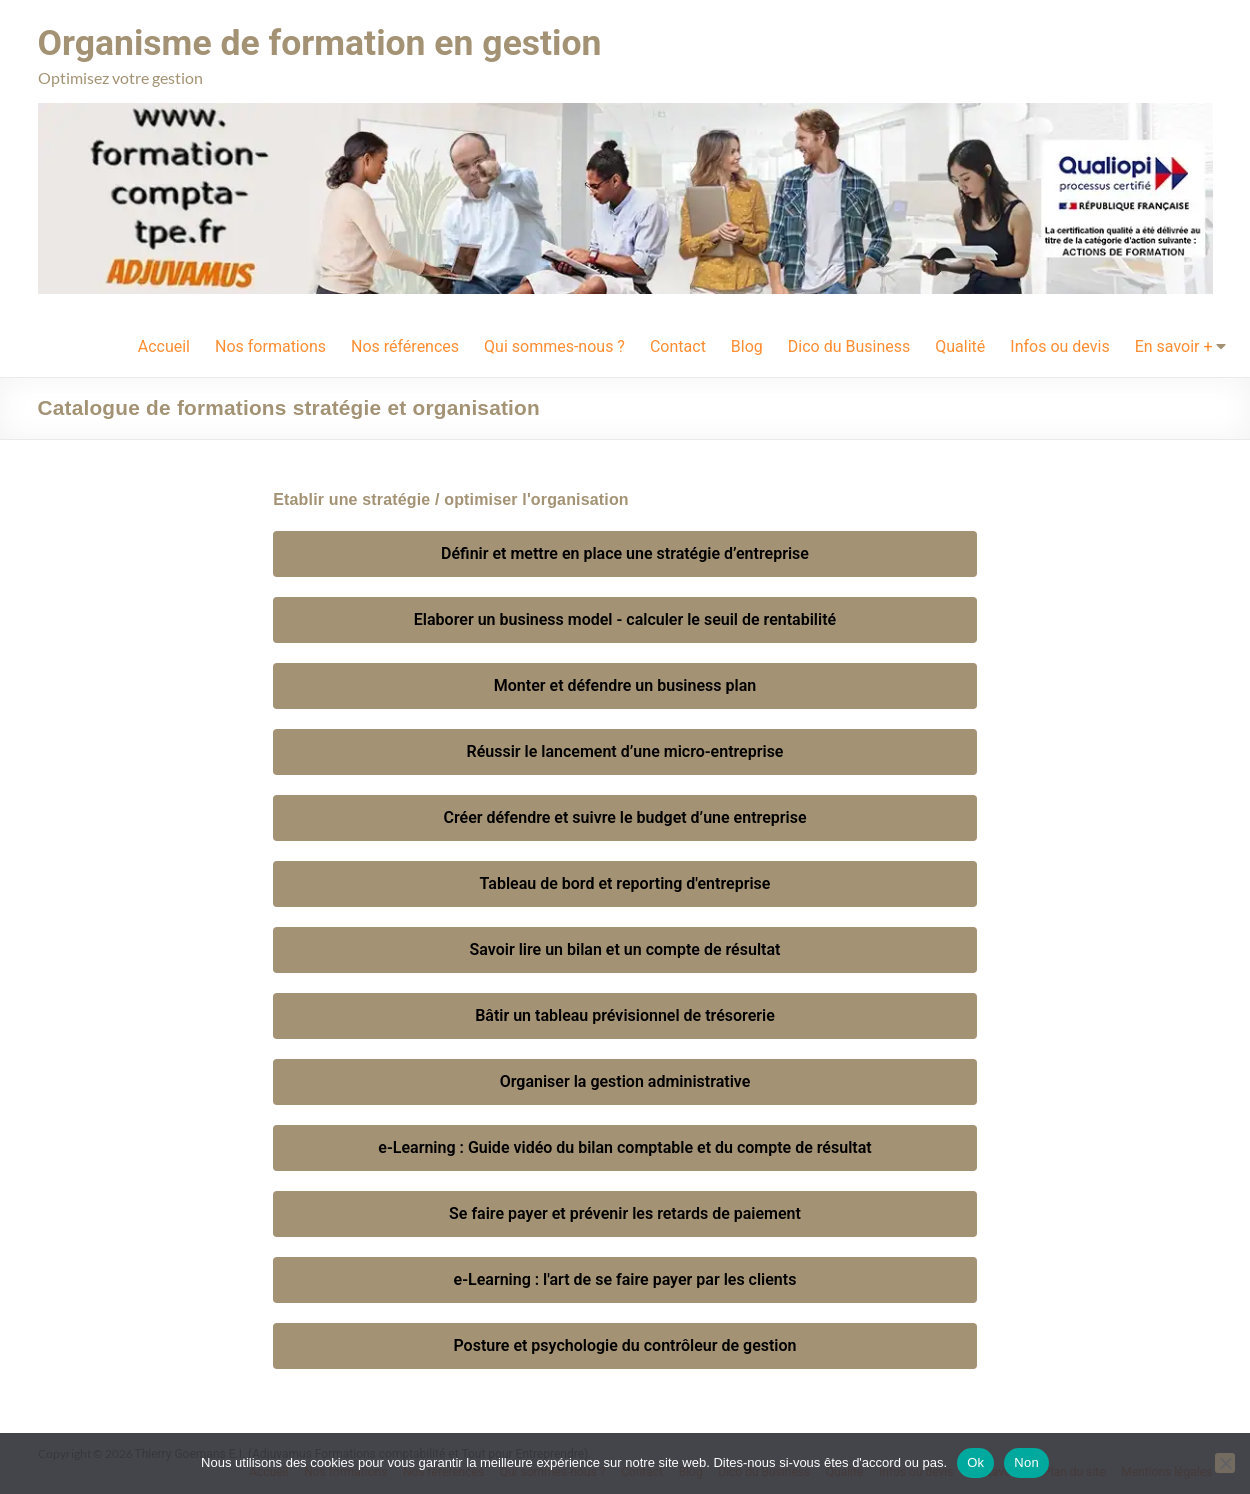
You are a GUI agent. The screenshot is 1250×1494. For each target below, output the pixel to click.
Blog (747, 346)
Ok (975, 1462)
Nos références (405, 346)
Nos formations (270, 346)
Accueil (164, 346)
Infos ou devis (1059, 346)
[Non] (1225, 1463)
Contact (678, 346)
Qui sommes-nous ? (554, 346)
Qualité (960, 346)
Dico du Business (849, 346)
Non (1026, 1462)
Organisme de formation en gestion (323, 43)
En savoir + (1174, 346)
